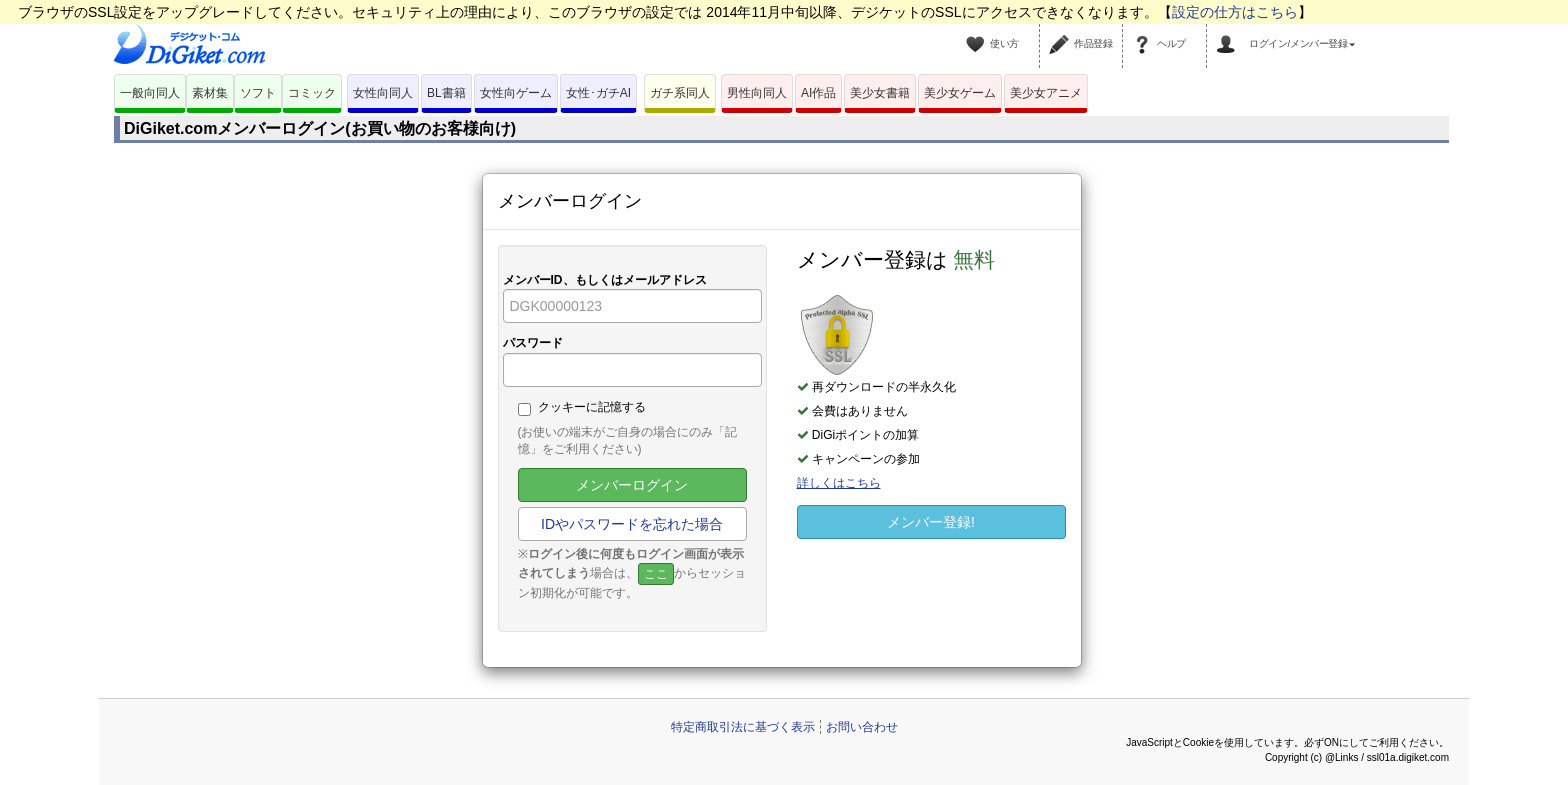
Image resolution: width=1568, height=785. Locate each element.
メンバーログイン (632, 485)
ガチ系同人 (680, 93)
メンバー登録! (931, 522)
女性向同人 (383, 93)
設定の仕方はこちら (1235, 12)
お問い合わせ (862, 727)
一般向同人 (150, 93)
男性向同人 (757, 93)
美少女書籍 (880, 93)
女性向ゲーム (516, 93)
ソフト (258, 93)
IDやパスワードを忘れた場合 (632, 524)
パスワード (533, 343)
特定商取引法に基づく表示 (743, 727)
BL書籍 (446, 93)
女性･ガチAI (598, 93)
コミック (312, 93)
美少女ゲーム (960, 93)
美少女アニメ (1046, 93)
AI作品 (818, 93)
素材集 (210, 93)
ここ (656, 574)
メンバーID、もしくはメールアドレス (605, 280)
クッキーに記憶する (582, 408)
